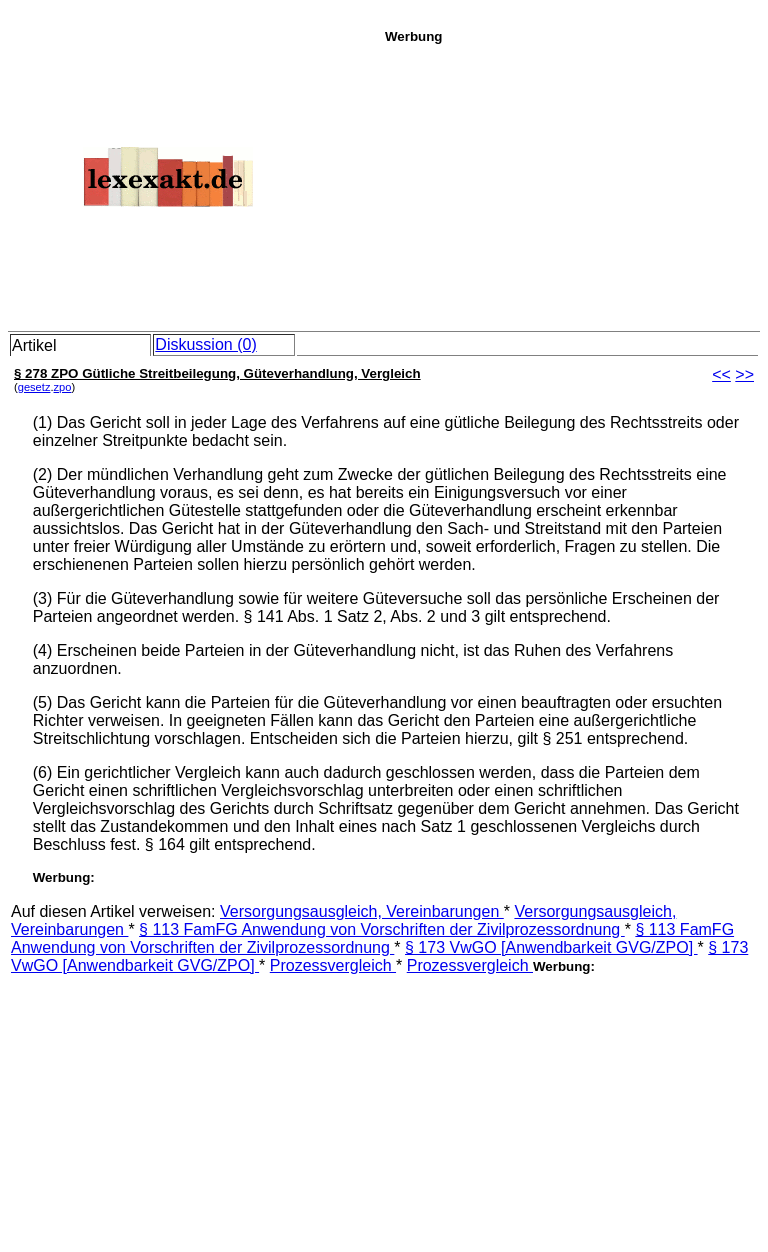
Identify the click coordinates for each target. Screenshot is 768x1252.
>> (744, 374)
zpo (63, 387)
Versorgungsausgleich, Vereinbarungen (362, 911)
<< (721, 374)
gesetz (34, 387)
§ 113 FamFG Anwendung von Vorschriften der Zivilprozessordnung (382, 929)
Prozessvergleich (333, 965)
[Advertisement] (571, 184)
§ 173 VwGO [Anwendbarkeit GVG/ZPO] (551, 947)
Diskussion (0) (205, 344)
